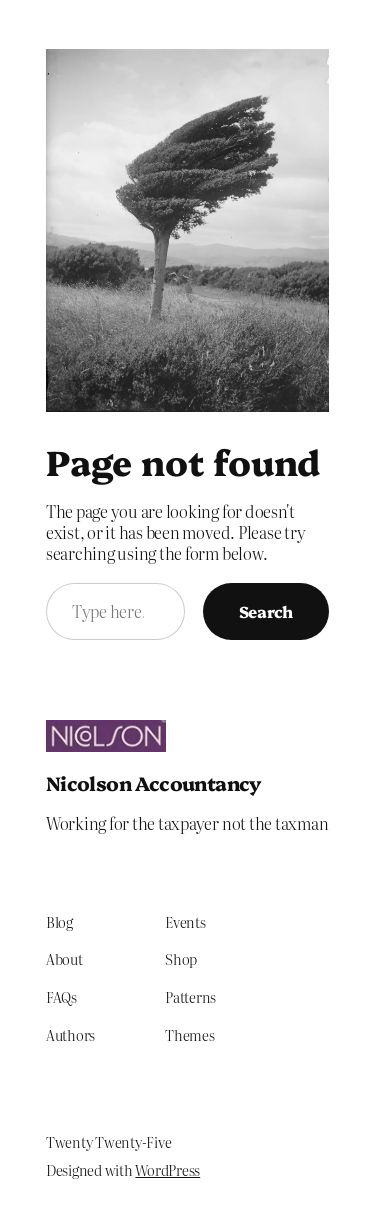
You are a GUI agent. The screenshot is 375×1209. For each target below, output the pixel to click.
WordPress (167, 1170)
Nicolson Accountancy (153, 782)
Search (266, 611)
